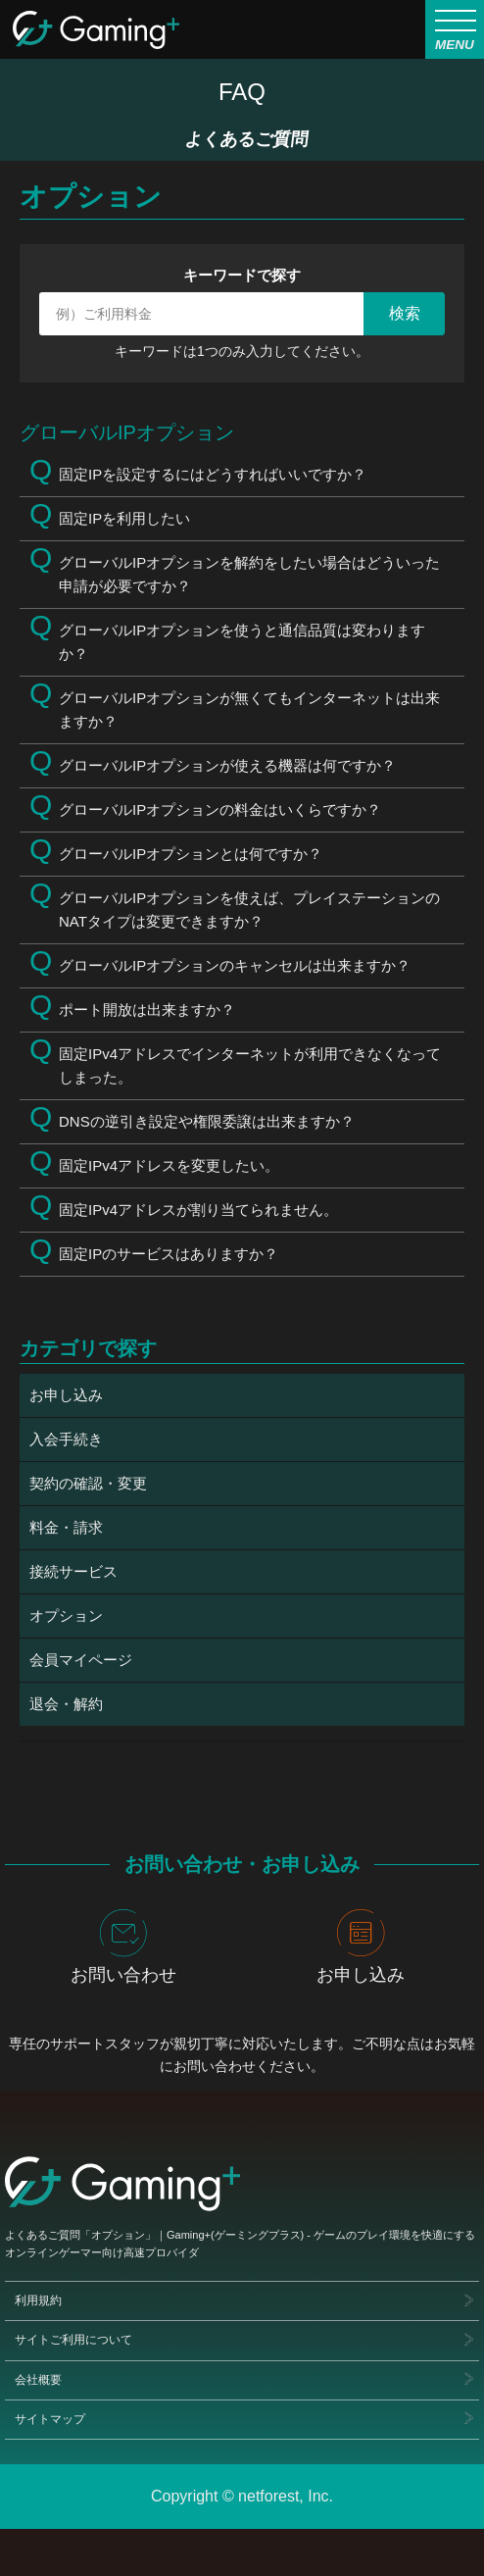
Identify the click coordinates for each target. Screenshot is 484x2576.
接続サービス (73, 1571)
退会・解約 (66, 1703)
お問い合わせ (123, 1947)
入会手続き (66, 1439)
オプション (66, 1615)
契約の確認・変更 (88, 1483)
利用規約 (38, 2301)
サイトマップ (50, 2419)
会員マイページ (80, 1659)
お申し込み (66, 1395)
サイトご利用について (73, 2341)
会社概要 (38, 2380)
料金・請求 (66, 1527)
